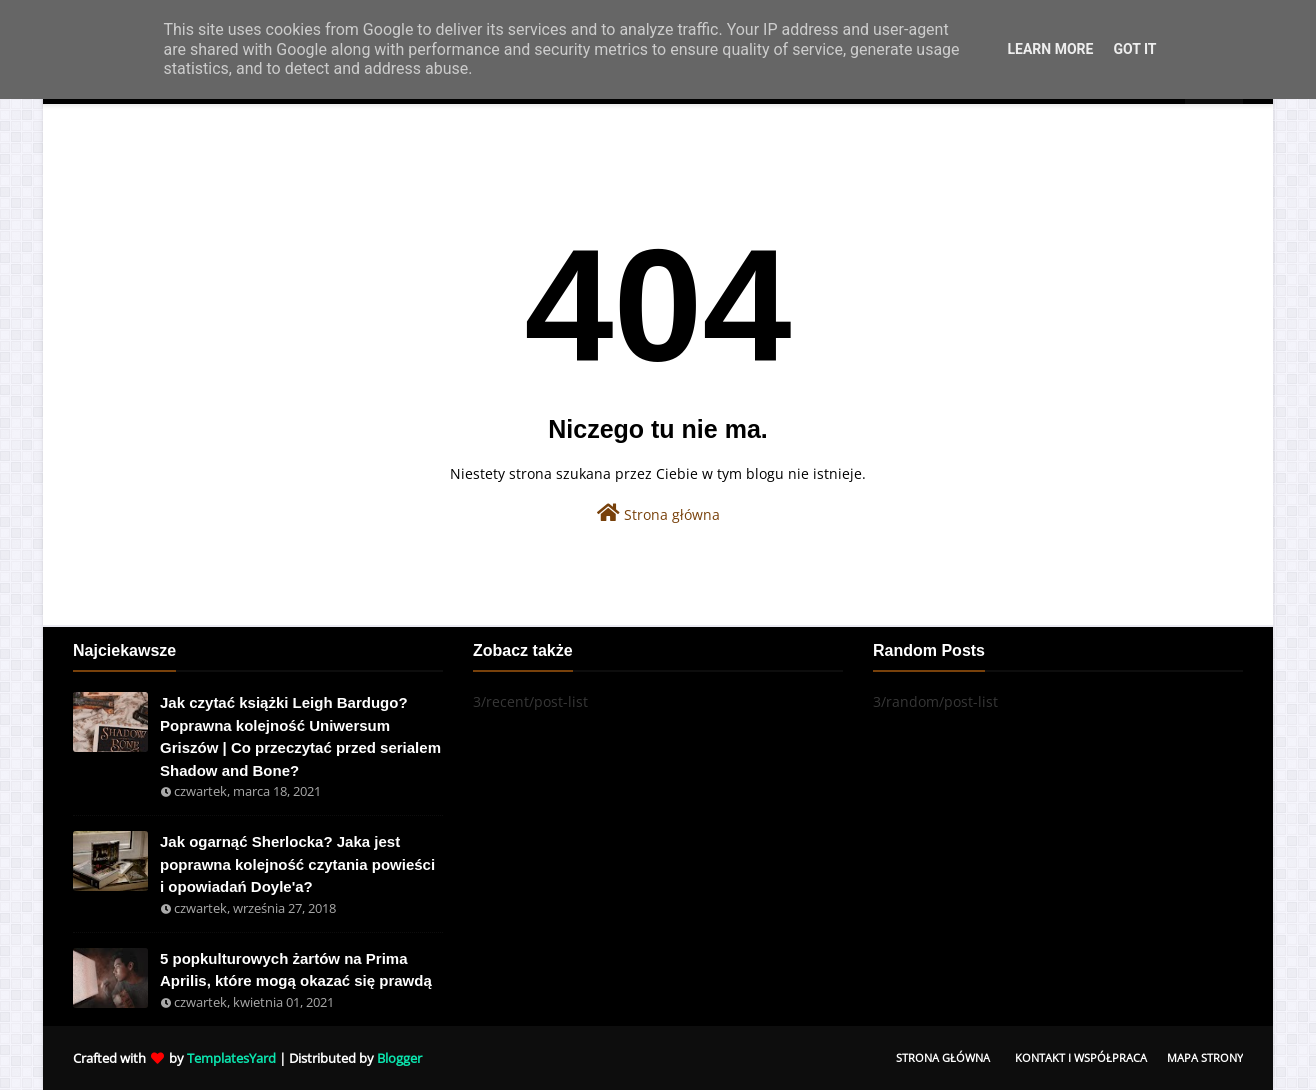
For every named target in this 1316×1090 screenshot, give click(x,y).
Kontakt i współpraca (1081, 1057)
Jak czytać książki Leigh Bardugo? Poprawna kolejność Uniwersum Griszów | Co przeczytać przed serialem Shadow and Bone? (300, 736)
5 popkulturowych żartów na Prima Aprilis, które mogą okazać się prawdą (296, 970)
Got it (1134, 49)
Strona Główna (943, 1057)
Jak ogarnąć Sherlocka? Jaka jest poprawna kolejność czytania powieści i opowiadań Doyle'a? (297, 864)
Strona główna (658, 513)
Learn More (1050, 49)
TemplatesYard (231, 1058)
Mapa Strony (1205, 1057)
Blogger (399, 1058)
